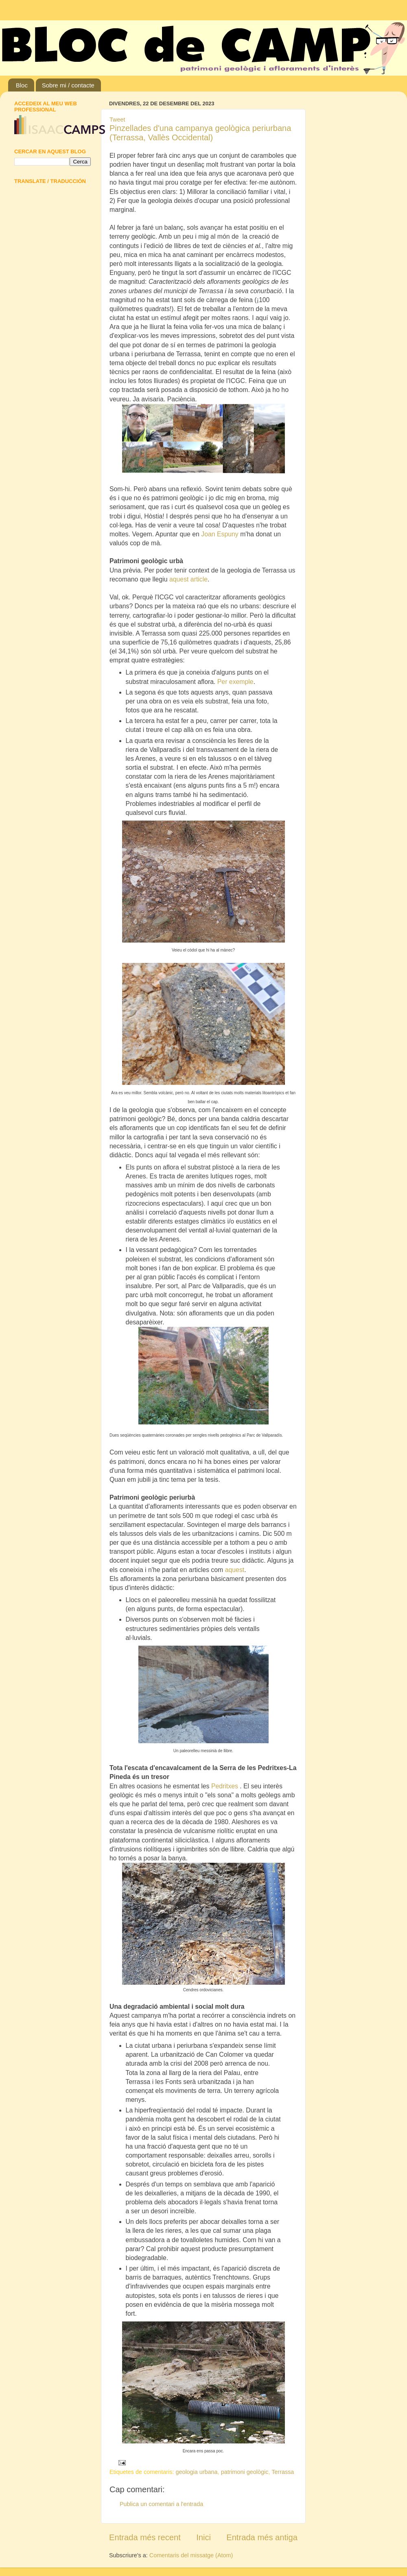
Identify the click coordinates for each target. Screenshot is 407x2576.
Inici (203, 2537)
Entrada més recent (145, 2537)
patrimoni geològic (245, 2472)
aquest (235, 1569)
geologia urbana (196, 2472)
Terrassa (282, 2472)
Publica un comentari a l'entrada (161, 2504)
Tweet (117, 119)
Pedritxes (225, 1786)
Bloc (22, 85)
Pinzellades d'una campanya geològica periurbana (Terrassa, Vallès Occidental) (200, 133)
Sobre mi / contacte (68, 85)
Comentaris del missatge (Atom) (191, 2555)
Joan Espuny (220, 534)
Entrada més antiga (262, 2537)
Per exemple (235, 681)
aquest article (188, 579)
